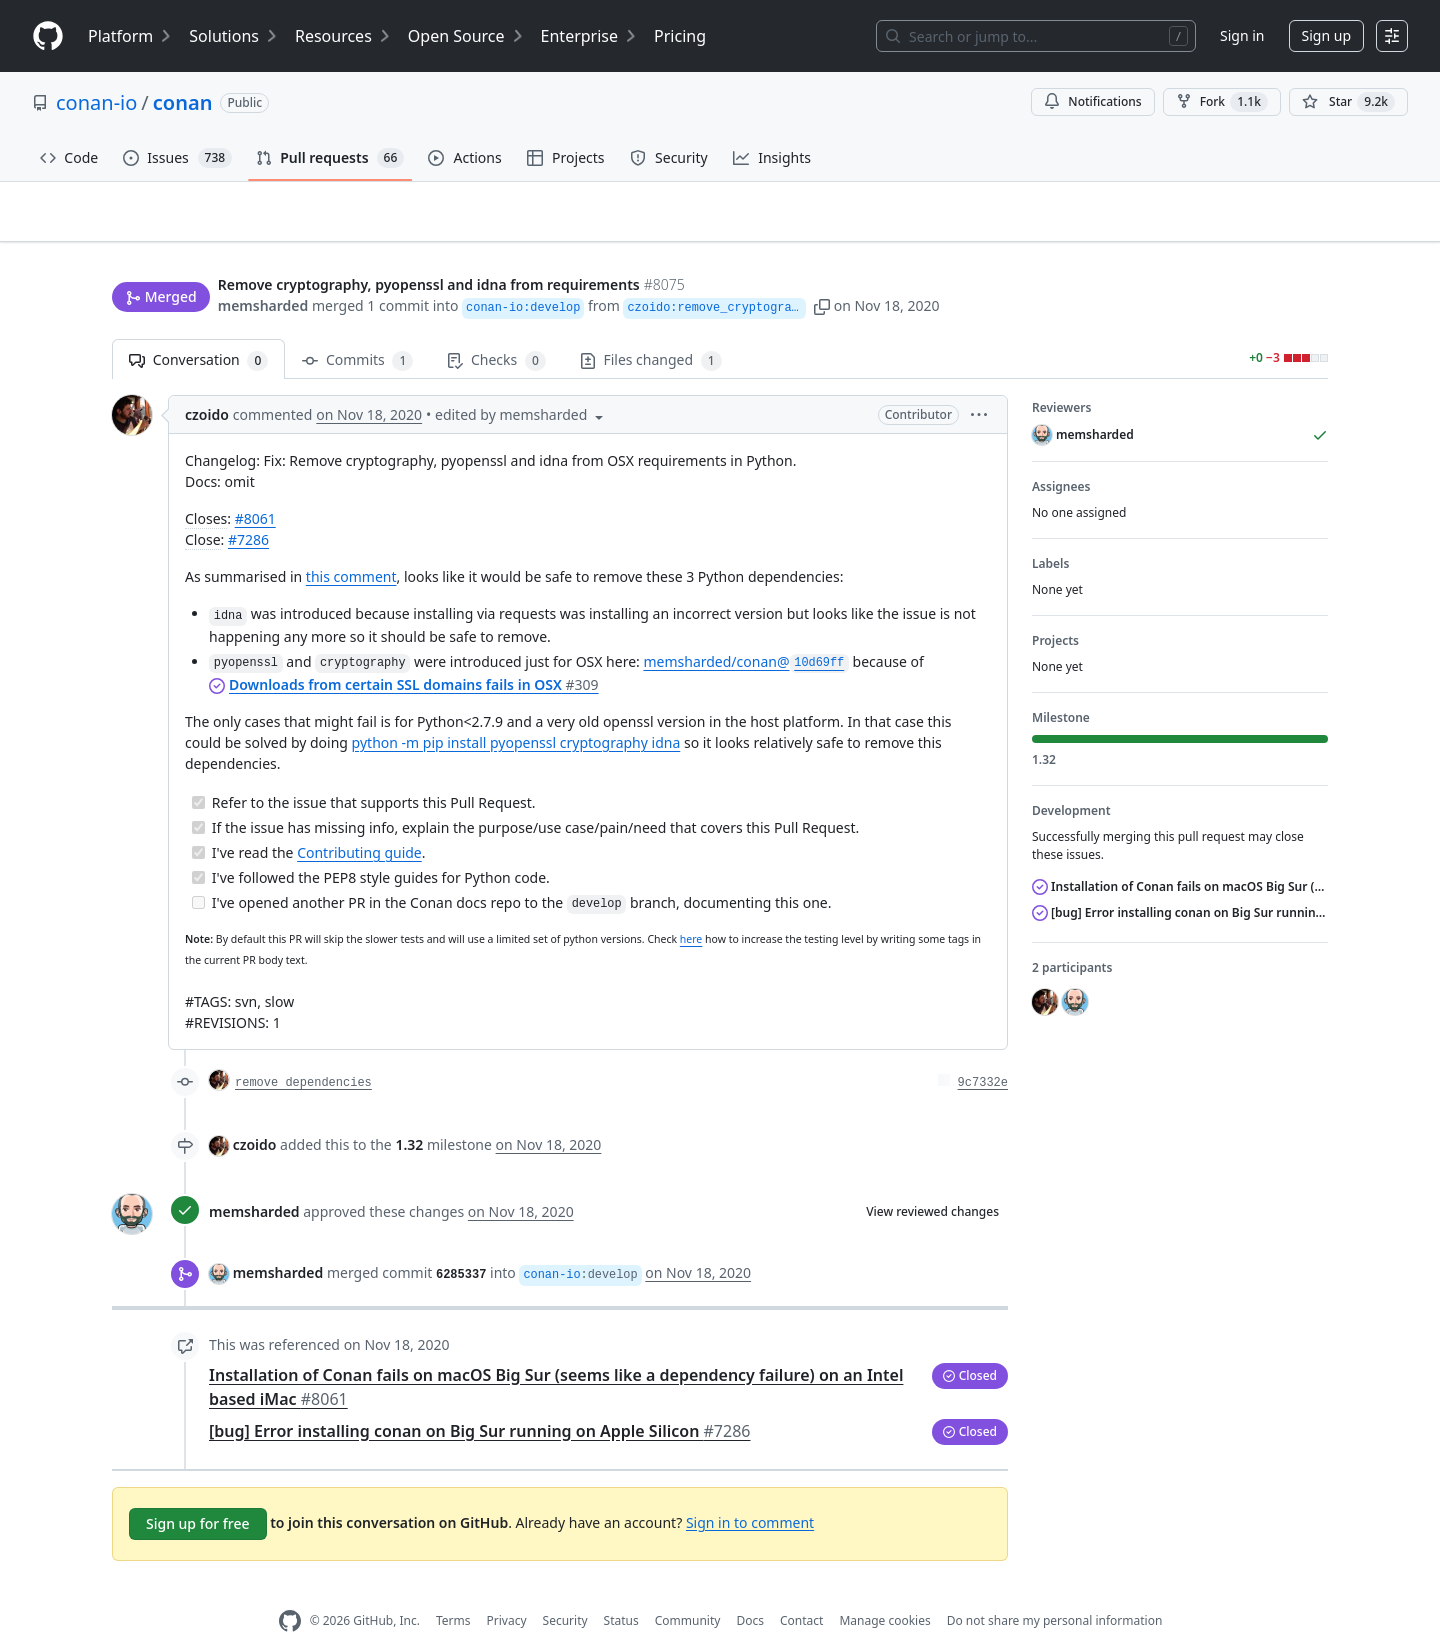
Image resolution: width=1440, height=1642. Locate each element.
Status (621, 1589)
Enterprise (589, 36)
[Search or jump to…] (1036, 36)
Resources (343, 36)
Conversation (198, 329)
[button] (918, 267)
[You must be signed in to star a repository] (1348, 102)
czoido (207, 383)
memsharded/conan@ (746, 629)
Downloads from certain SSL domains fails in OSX (414, 652)
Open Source (466, 36)
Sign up (1326, 35)
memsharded (263, 267)
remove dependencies (303, 1051)
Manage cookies (884, 1589)
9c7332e (983, 1051)
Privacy (507, 1589)
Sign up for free (198, 1491)
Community (688, 1589)
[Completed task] (198, 770)
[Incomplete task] (198, 870)
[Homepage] (48, 36)
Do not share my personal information (1055, 1589)
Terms (453, 1589)
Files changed (651, 329)
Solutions (234, 36)
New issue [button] (1266, 225)
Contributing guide (359, 820)
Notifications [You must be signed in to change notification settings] (1092, 101)
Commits (357, 329)
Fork (1222, 102)
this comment (351, 545)
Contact (801, 1589)
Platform (130, 36)
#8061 (255, 487)
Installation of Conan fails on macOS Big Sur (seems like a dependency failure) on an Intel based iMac (1180, 855)
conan (183, 102)
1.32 (409, 1112)
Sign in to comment (750, 1490)
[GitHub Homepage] (290, 1589)
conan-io (96, 102)
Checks (496, 329)
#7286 (248, 508)
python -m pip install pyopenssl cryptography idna (516, 710)
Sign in (1242, 35)
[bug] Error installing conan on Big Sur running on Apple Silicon (479, 1399)
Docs (750, 1589)
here (691, 908)
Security (565, 1589)
